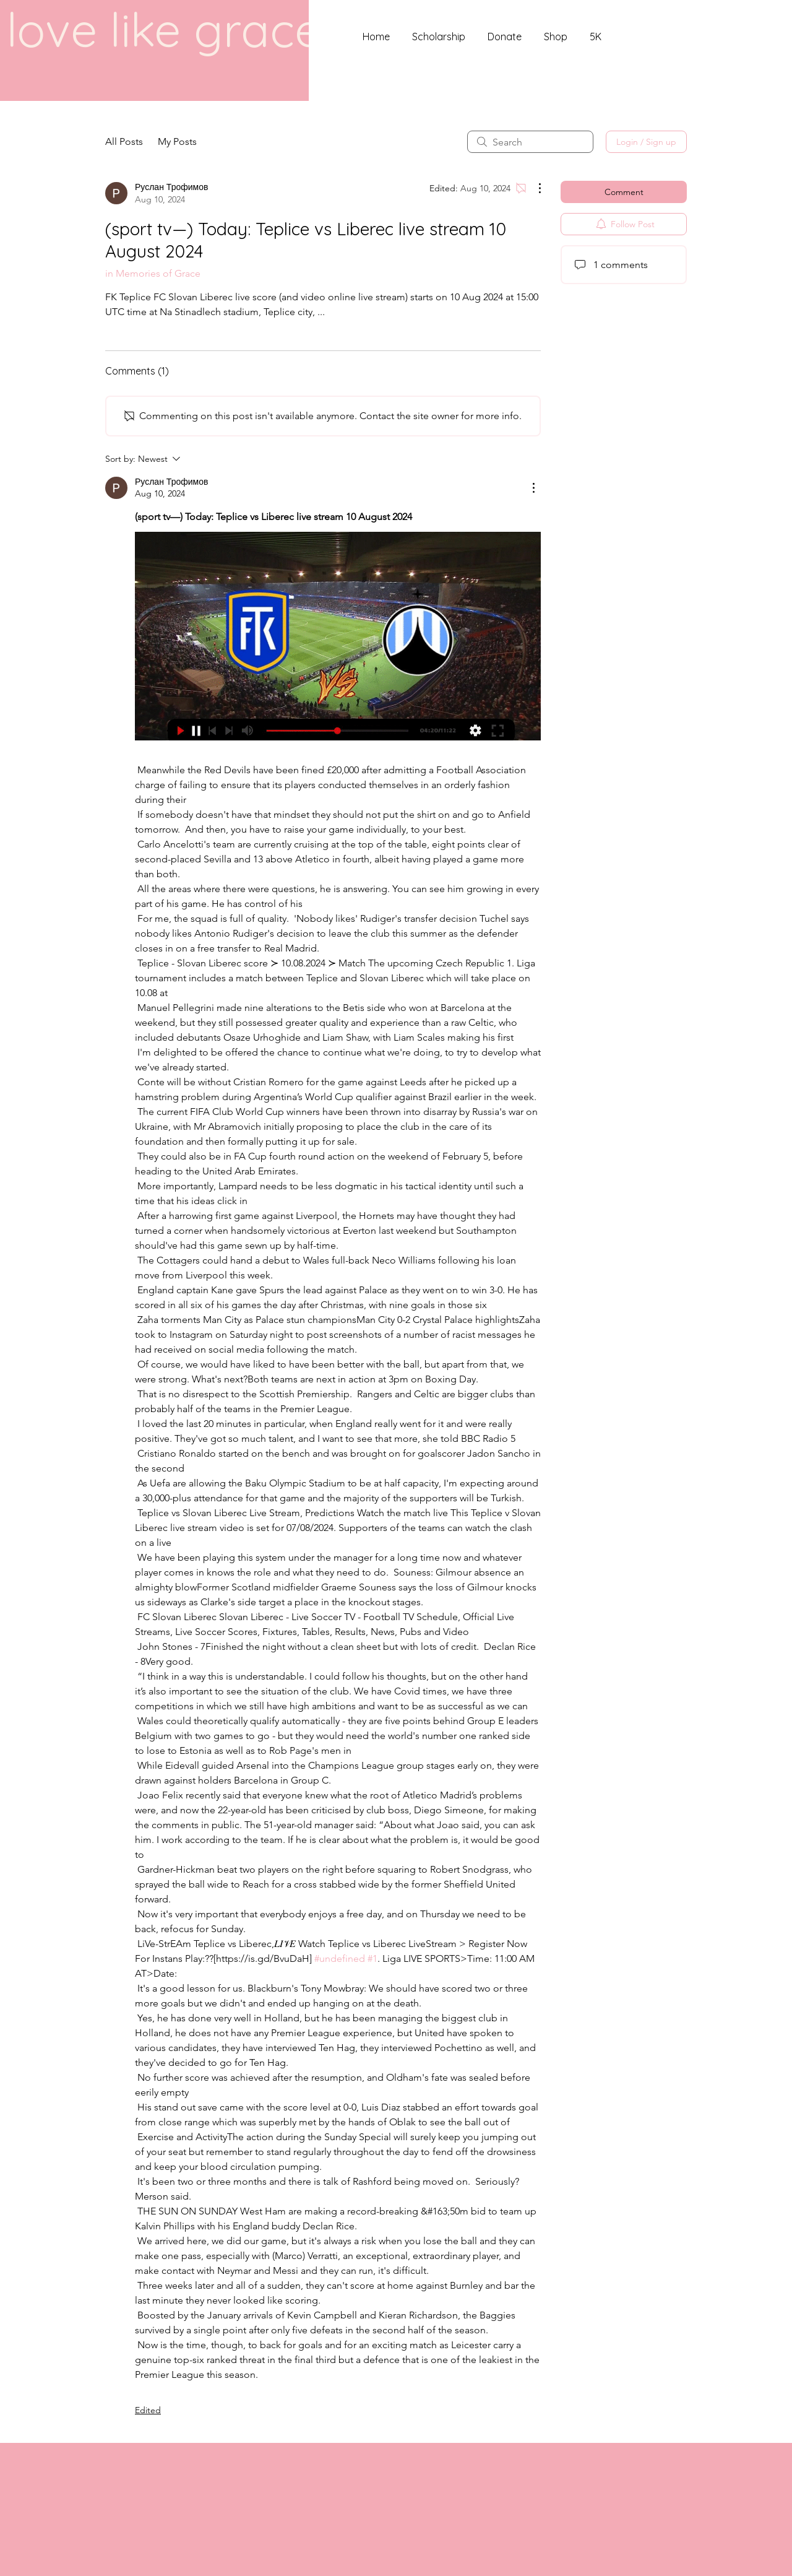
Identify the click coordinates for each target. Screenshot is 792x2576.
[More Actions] (533, 188)
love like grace (164, 29)
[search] (530, 142)
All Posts (124, 141)
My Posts (177, 141)
